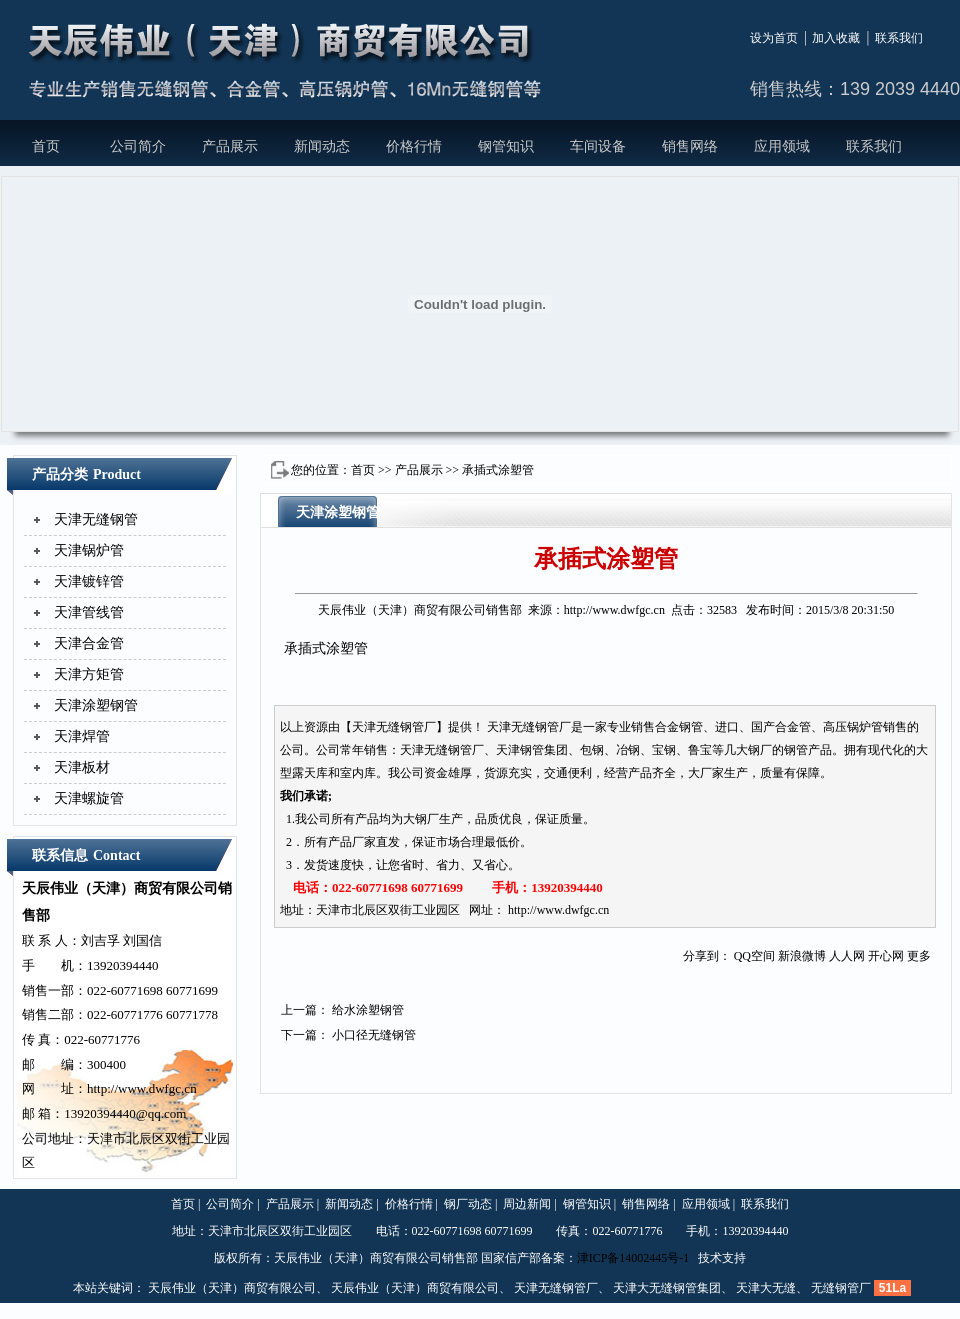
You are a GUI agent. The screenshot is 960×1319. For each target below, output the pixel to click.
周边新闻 (527, 1204)
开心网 (886, 956)
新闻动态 (322, 146)
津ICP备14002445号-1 (633, 1258)
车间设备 (598, 146)
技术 (710, 1258)
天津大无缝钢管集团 (667, 1288)
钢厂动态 (468, 1204)
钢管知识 (506, 146)
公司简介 (138, 146)
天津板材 (82, 767)
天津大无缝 (766, 1288)
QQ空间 (754, 956)
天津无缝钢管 (96, 519)
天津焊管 (82, 736)
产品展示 (230, 146)
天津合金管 (89, 643)
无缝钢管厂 (841, 1288)
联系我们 (899, 38)
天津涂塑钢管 (96, 705)
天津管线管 (89, 612)
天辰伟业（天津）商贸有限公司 (232, 1288)
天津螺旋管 (89, 798)
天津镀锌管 (89, 581)
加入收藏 (836, 38)
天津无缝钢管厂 (556, 1288)
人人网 (847, 956)
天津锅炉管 (89, 550)
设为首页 (774, 38)
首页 (46, 146)
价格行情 (414, 146)
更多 (919, 956)
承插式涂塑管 (498, 470)
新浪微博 (802, 956)
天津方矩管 (89, 674)
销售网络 (690, 146)
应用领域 (782, 146)
